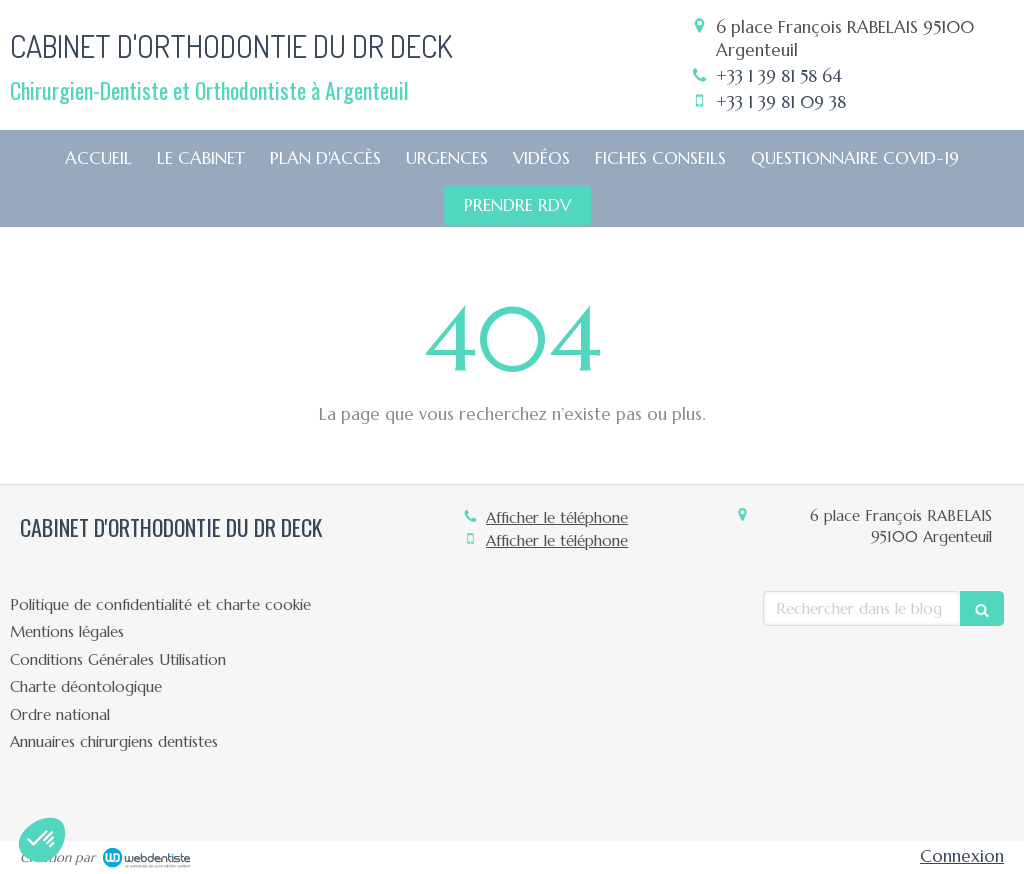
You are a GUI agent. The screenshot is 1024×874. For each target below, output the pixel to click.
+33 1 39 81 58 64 (779, 76)
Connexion (962, 856)
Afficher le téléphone (557, 517)
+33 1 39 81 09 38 (781, 102)
